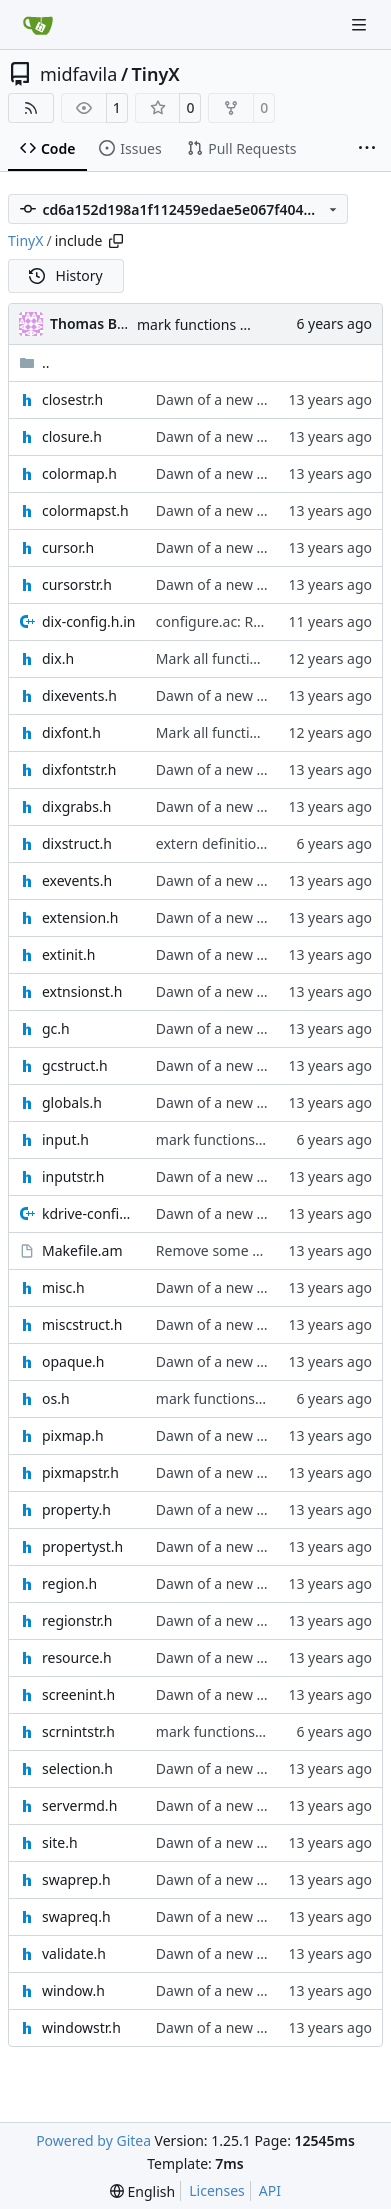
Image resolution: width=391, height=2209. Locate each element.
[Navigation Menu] (361, 24)
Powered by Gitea (93, 2140)
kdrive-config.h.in (89, 1213)
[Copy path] (116, 241)
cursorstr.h (77, 584)
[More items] (367, 149)
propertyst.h (82, 1546)
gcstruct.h (75, 1065)
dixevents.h (79, 695)
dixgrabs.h (76, 806)
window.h (73, 1990)
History (66, 275)
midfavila (78, 74)
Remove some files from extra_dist (269, 1250)
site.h (60, 1842)
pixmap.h (73, 1435)
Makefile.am (82, 1250)
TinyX (156, 74)
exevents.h (77, 880)
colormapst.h (85, 510)
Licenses (217, 2190)
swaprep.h (76, 1879)
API (270, 2190)
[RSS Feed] (31, 108)
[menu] (142, 2191)
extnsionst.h (82, 991)
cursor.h (68, 547)
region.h (69, 1583)
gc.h (56, 1028)
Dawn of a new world (225, 399)
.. (34, 362)
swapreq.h (76, 1916)
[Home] (38, 25)
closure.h (72, 436)
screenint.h (78, 1694)
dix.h (58, 658)
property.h (76, 1509)
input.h (65, 1139)
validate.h (74, 1953)
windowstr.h (81, 2027)
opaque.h (73, 1361)
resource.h (77, 1657)
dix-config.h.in (88, 621)
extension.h (80, 917)
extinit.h (68, 954)
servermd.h (79, 1805)
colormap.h (79, 473)
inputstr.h (73, 1176)
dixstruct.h (77, 843)
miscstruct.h (82, 1324)
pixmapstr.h (80, 1472)
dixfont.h (71, 732)
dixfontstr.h (79, 769)
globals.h (72, 1102)
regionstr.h (77, 1620)
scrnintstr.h (78, 1731)
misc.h (63, 1287)
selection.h (77, 1768)
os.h (56, 1398)
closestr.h (72, 399)
